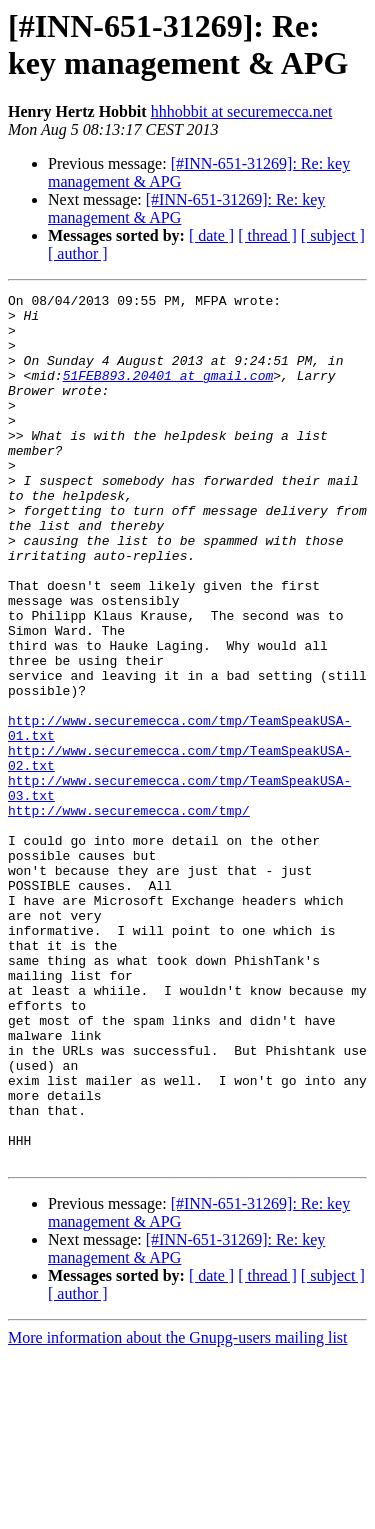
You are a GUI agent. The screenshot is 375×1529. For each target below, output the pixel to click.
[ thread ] (267, 235)
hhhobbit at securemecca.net (242, 111)
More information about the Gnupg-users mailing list (178, 1511)
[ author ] (78, 253)
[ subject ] (333, 235)
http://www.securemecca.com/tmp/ (129, 915)
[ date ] (211, 235)
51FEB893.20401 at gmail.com (168, 393)
